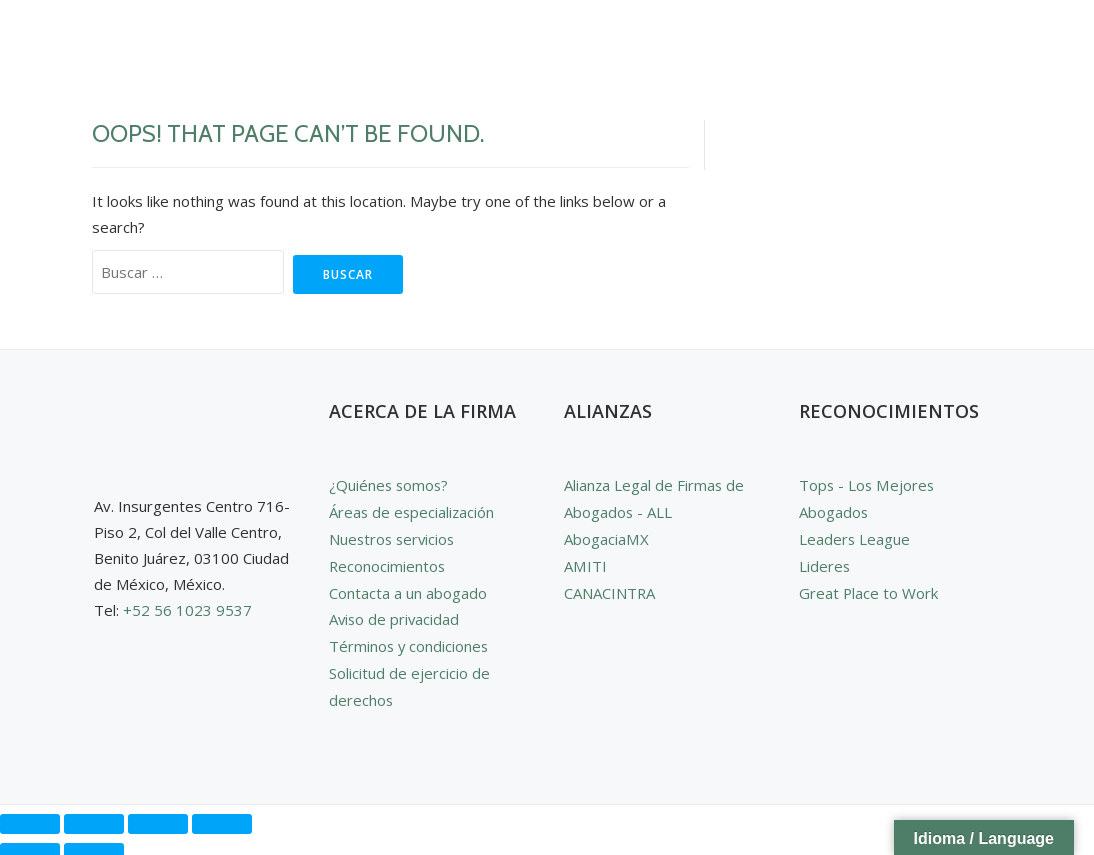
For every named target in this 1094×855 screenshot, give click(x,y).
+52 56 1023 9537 (187, 610)
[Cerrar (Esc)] (222, 816)
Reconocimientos (388, 563)
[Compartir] (158, 816)
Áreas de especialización (413, 511)
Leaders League (855, 537)
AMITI (585, 563)
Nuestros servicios (394, 537)
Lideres (825, 563)
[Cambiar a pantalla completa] (94, 816)
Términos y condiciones (410, 641)
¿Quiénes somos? (390, 485)
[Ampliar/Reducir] (30, 816)
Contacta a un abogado (408, 589)
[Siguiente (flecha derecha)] (94, 845)
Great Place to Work (869, 589)
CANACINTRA (610, 589)
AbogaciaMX (606, 537)
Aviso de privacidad (395, 615)
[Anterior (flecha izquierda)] (30, 845)
